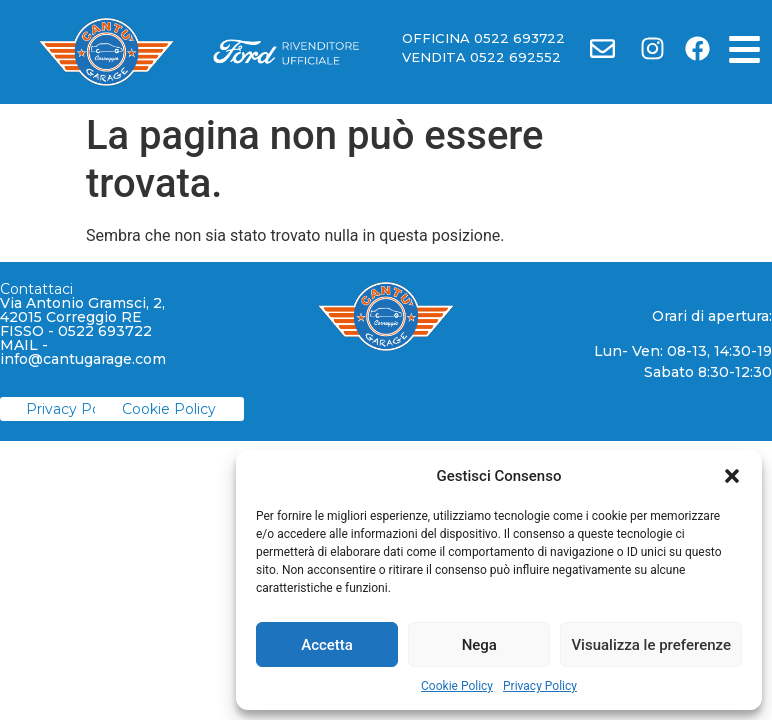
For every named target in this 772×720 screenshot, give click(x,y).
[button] (732, 476)
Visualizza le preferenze (651, 645)
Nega (479, 645)
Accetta (327, 645)
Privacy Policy (540, 686)
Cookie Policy (457, 686)
